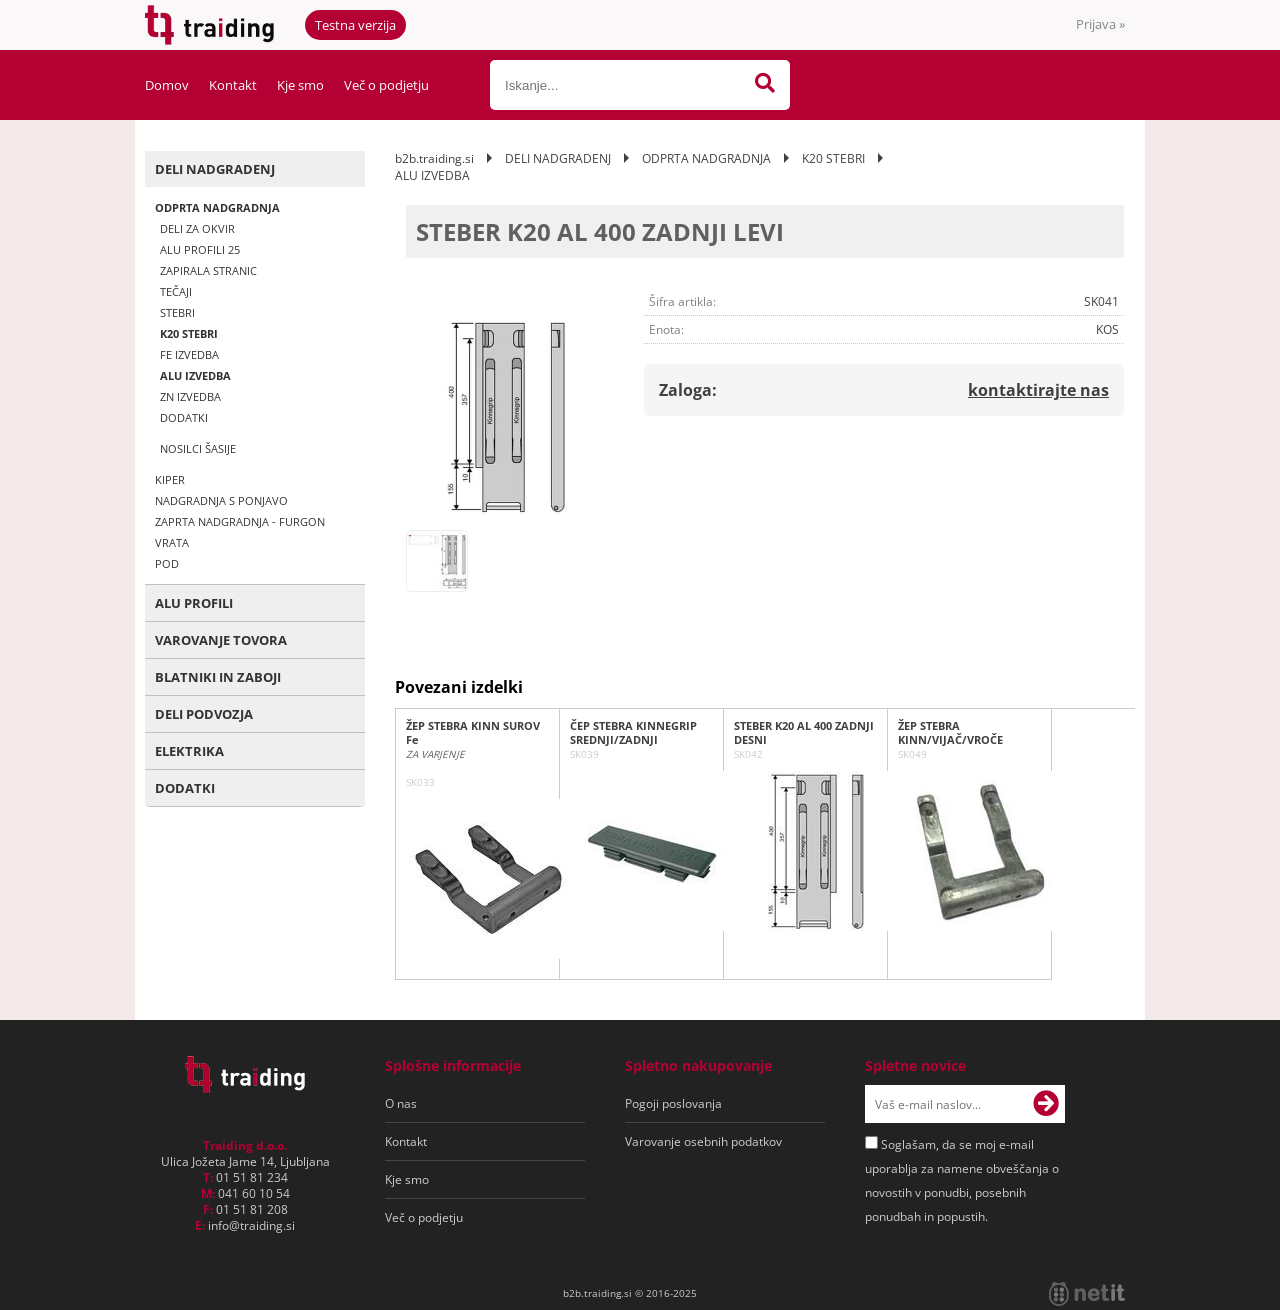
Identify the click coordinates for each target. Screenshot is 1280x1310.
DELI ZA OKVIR (197, 228)
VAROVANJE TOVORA (221, 640)
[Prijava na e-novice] (1046, 1104)
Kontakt (233, 85)
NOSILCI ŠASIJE (198, 448)
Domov (167, 85)
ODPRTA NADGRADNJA (217, 207)
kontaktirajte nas (1038, 390)
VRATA (172, 542)
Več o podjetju (386, 85)
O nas (401, 1103)
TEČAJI (176, 291)
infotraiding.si (251, 1225)
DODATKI (184, 417)
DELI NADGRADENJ (215, 169)
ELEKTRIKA (189, 751)
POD (167, 563)
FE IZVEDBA (189, 354)
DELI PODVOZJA (204, 714)
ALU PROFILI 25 (200, 249)
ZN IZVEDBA (190, 396)
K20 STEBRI (189, 333)
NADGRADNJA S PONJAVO (221, 500)
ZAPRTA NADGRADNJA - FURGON (240, 521)
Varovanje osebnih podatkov (703, 1141)
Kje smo (300, 85)
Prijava (1100, 24)
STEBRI (177, 312)
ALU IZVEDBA (195, 375)
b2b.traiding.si (434, 158)
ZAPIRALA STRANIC (208, 270)
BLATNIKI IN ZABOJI (218, 677)
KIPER (170, 479)
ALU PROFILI (194, 603)
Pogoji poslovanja (673, 1103)
